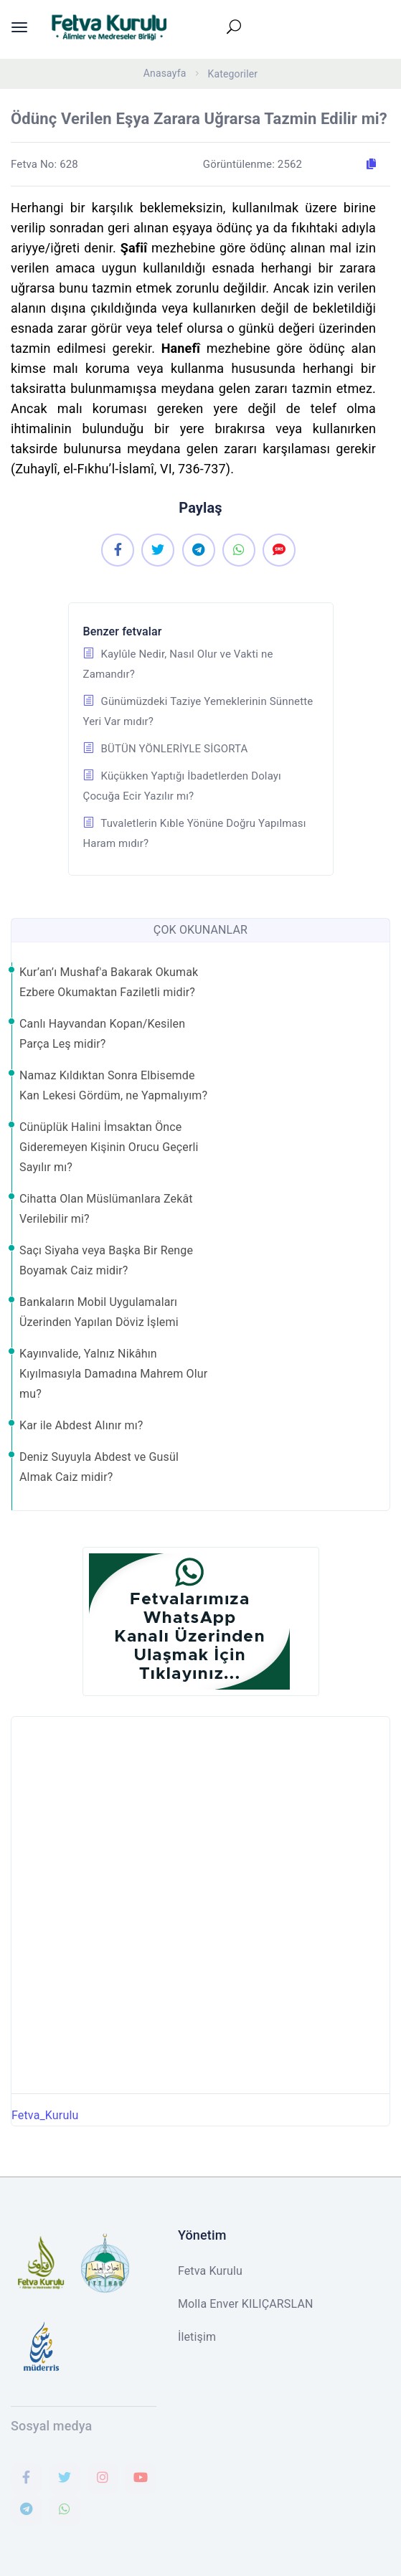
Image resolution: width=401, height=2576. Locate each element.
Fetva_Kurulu (44, 2115)
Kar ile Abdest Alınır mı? (81, 1425)
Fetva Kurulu (210, 2271)
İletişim (197, 2337)
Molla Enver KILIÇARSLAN (245, 2304)
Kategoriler (233, 74)
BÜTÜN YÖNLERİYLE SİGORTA (165, 748)
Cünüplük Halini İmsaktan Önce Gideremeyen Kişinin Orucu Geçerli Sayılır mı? (109, 1147)
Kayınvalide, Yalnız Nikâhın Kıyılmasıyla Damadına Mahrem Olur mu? (113, 1374)
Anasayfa (165, 73)
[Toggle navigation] (241, 27)
